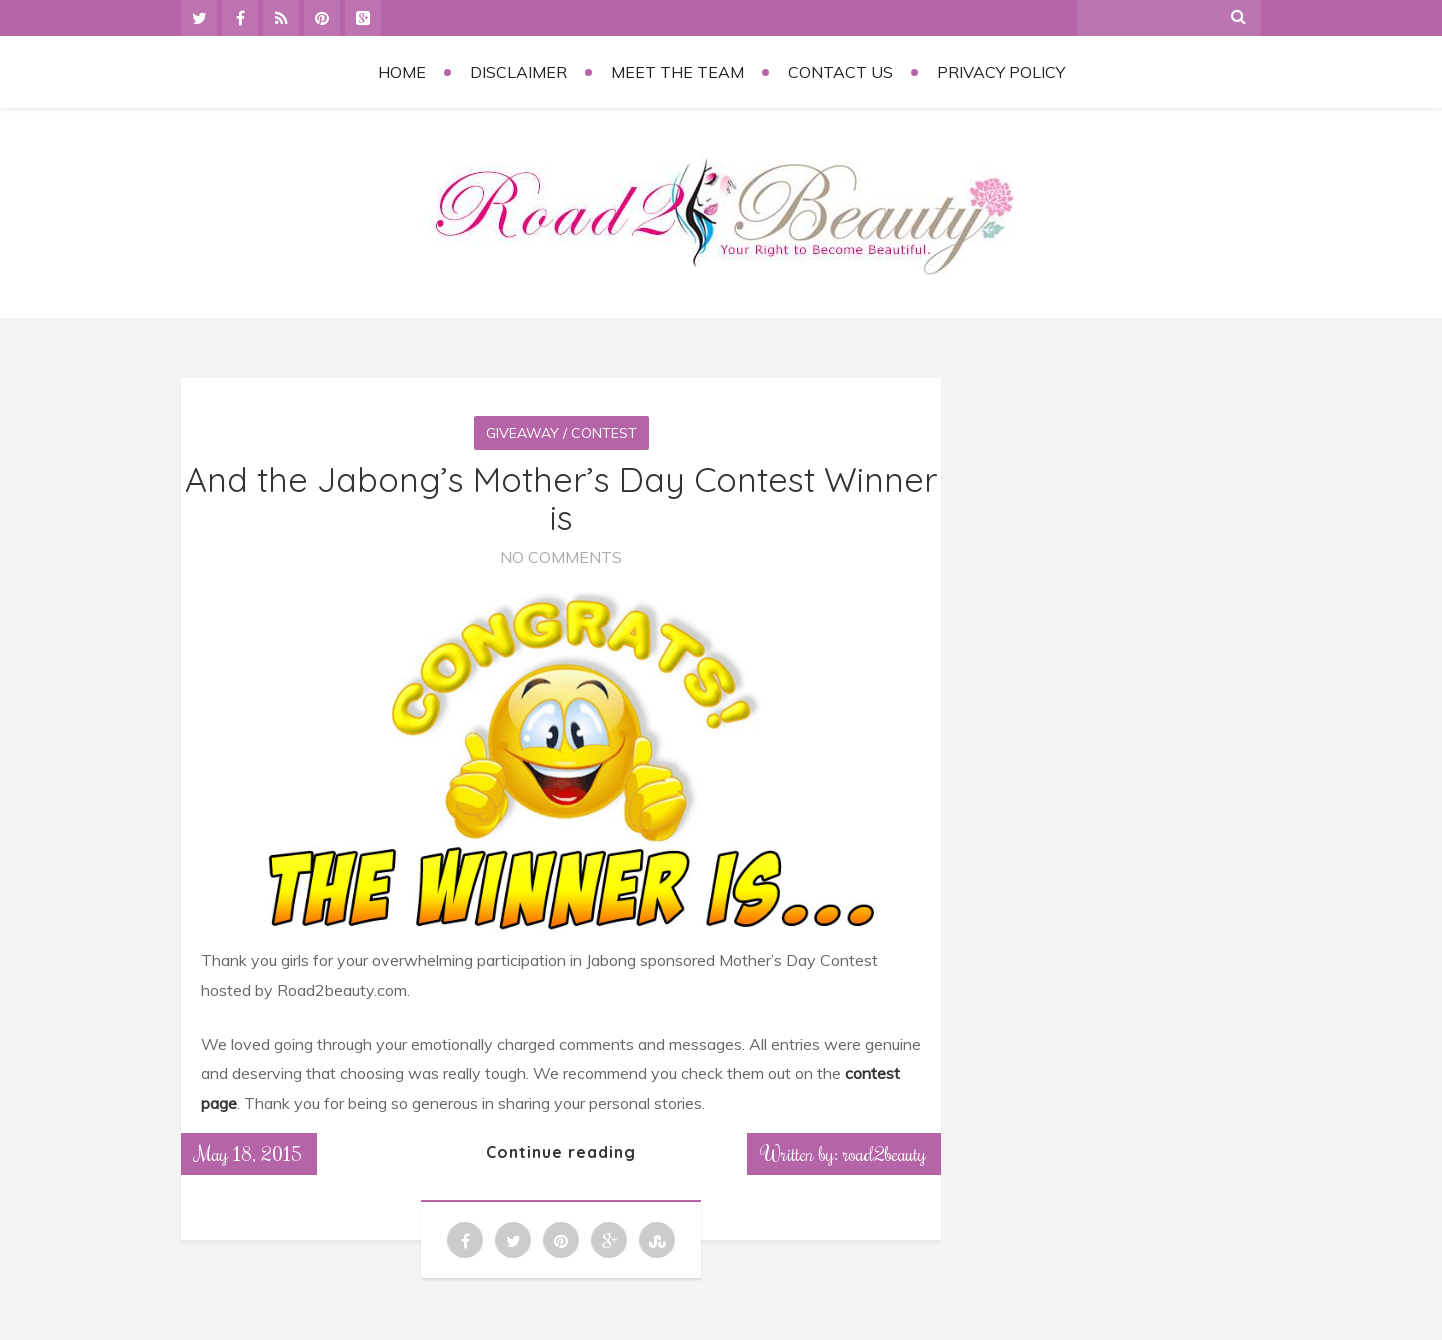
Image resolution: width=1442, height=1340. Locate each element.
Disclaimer (518, 72)
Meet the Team (677, 72)
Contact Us (840, 72)
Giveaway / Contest (561, 433)
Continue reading (561, 1152)
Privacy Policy (1001, 72)
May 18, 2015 (249, 1153)
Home (402, 72)
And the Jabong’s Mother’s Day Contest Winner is (561, 498)
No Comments (561, 557)
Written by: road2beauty (844, 1153)
